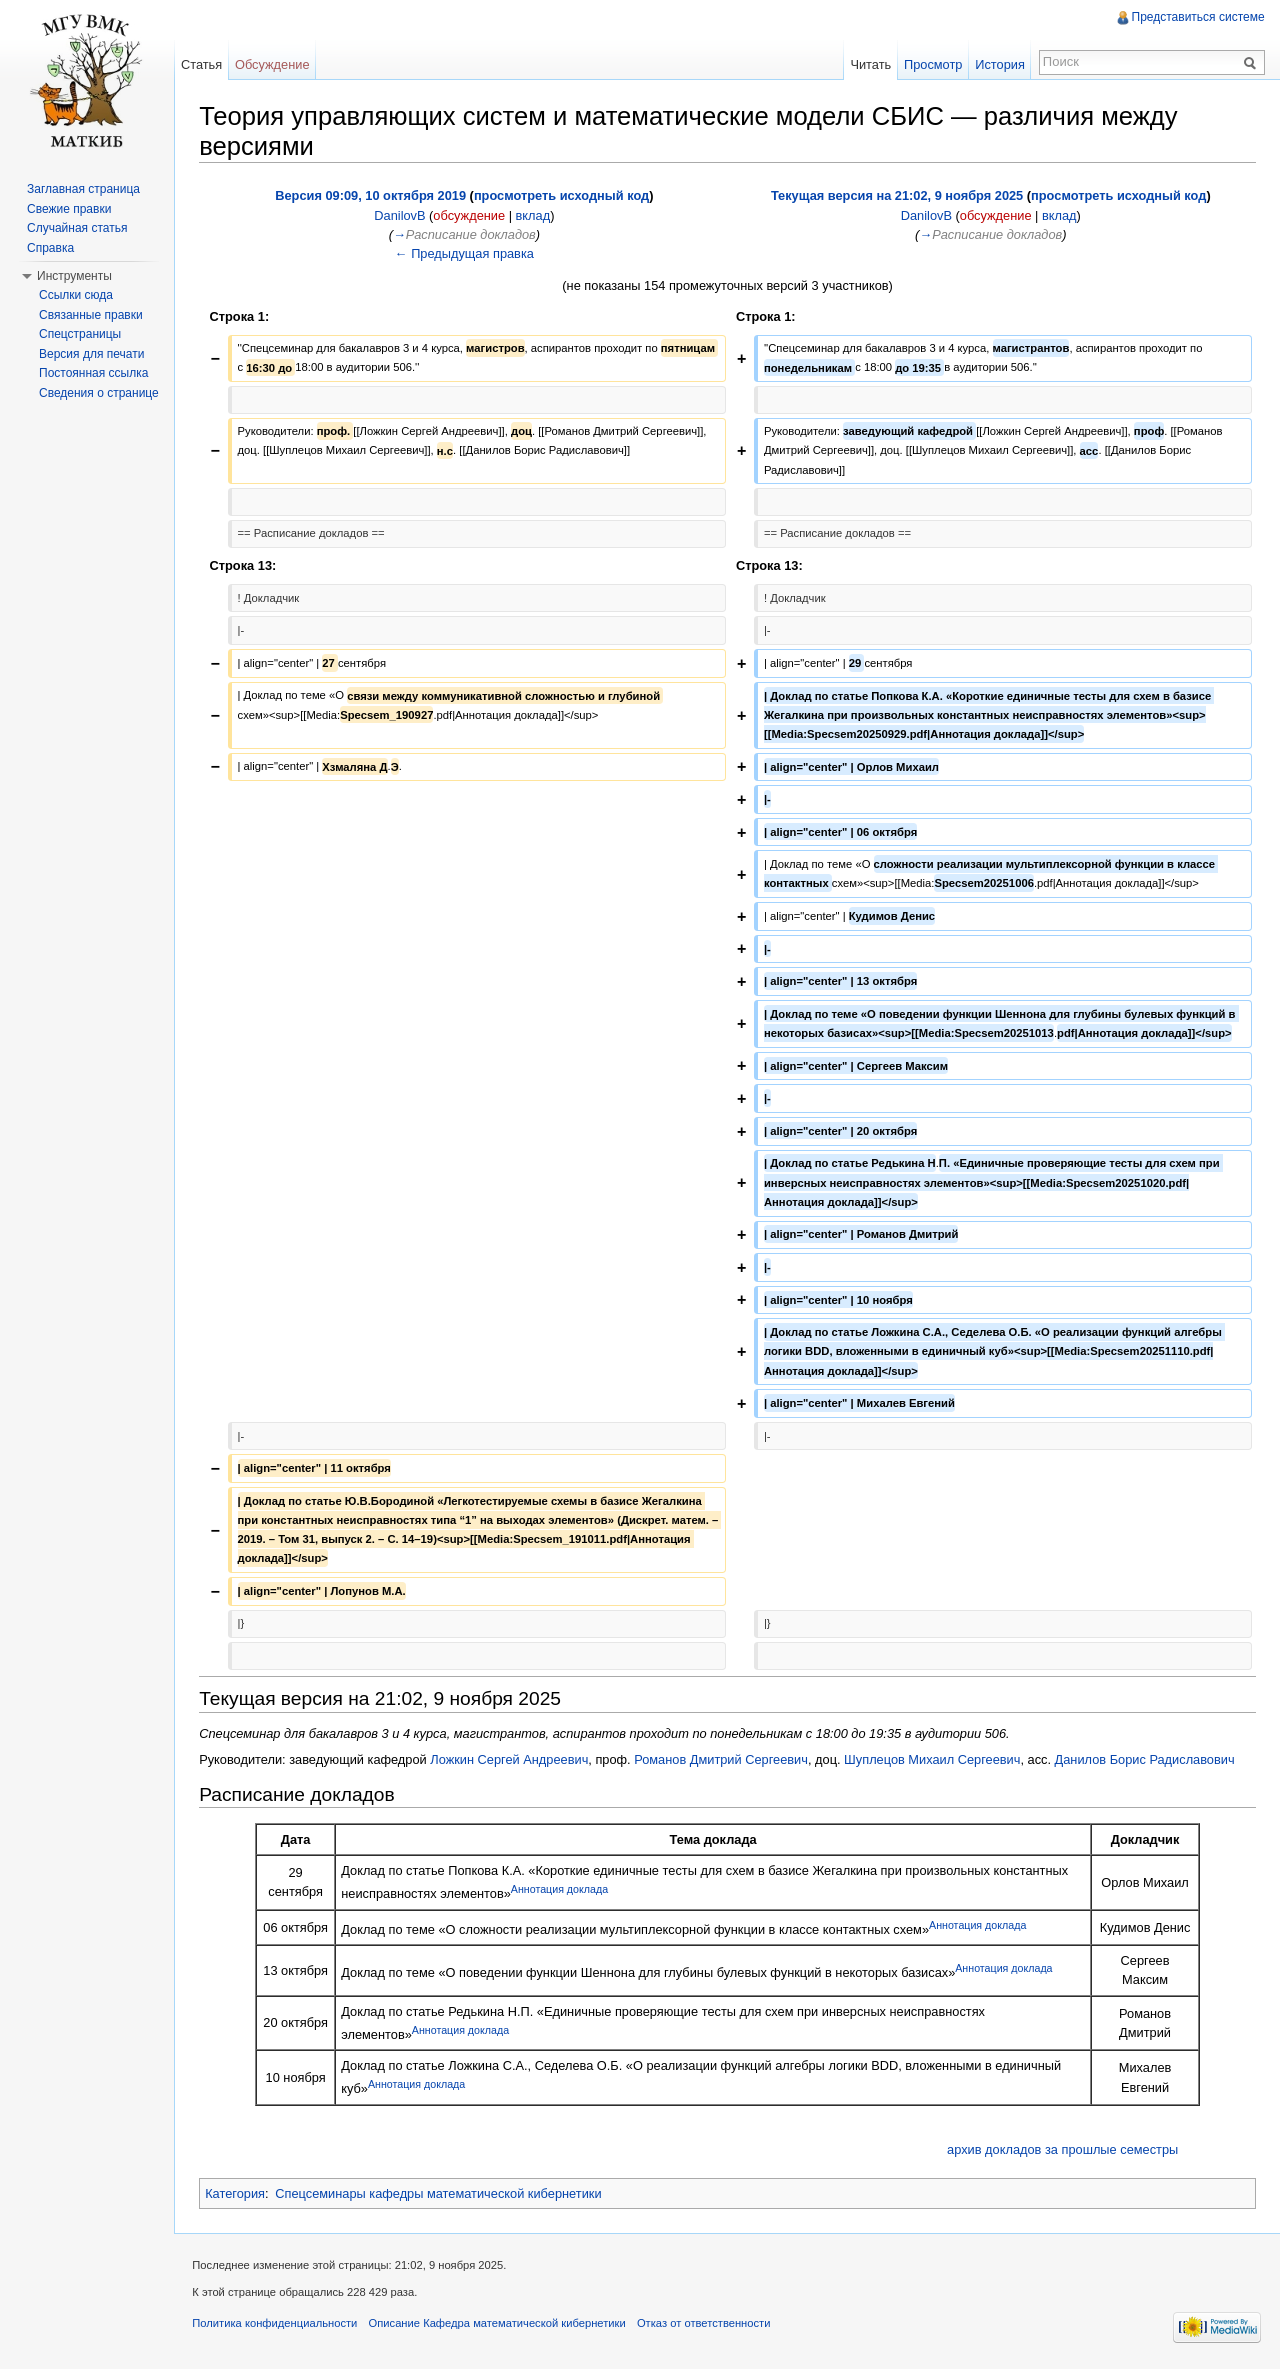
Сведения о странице (99, 393)
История (999, 64)
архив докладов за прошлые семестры (1062, 2148)
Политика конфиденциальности (278, 2324)
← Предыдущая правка (465, 252)
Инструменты (74, 276)
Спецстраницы (80, 334)
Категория (237, 2192)
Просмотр (932, 64)
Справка (50, 248)
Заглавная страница (83, 189)
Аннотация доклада (561, 1889)
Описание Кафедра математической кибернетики (500, 2324)
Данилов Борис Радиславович (1146, 1758)
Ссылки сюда (76, 295)
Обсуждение (274, 64)
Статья (203, 64)
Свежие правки (69, 209)
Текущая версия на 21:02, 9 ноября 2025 (897, 195)
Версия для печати (91, 354)
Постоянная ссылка (93, 373)
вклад (534, 214)
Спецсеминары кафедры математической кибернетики (440, 2192)
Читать (869, 64)
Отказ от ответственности (708, 2324)
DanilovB (401, 214)
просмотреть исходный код (562, 195)
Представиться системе (1197, 17)
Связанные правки (91, 315)
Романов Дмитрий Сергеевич (723, 1758)
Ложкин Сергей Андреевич (511, 1758)
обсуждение (471, 214)
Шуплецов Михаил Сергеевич (934, 1758)
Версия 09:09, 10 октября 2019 (372, 195)
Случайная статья (77, 228)
